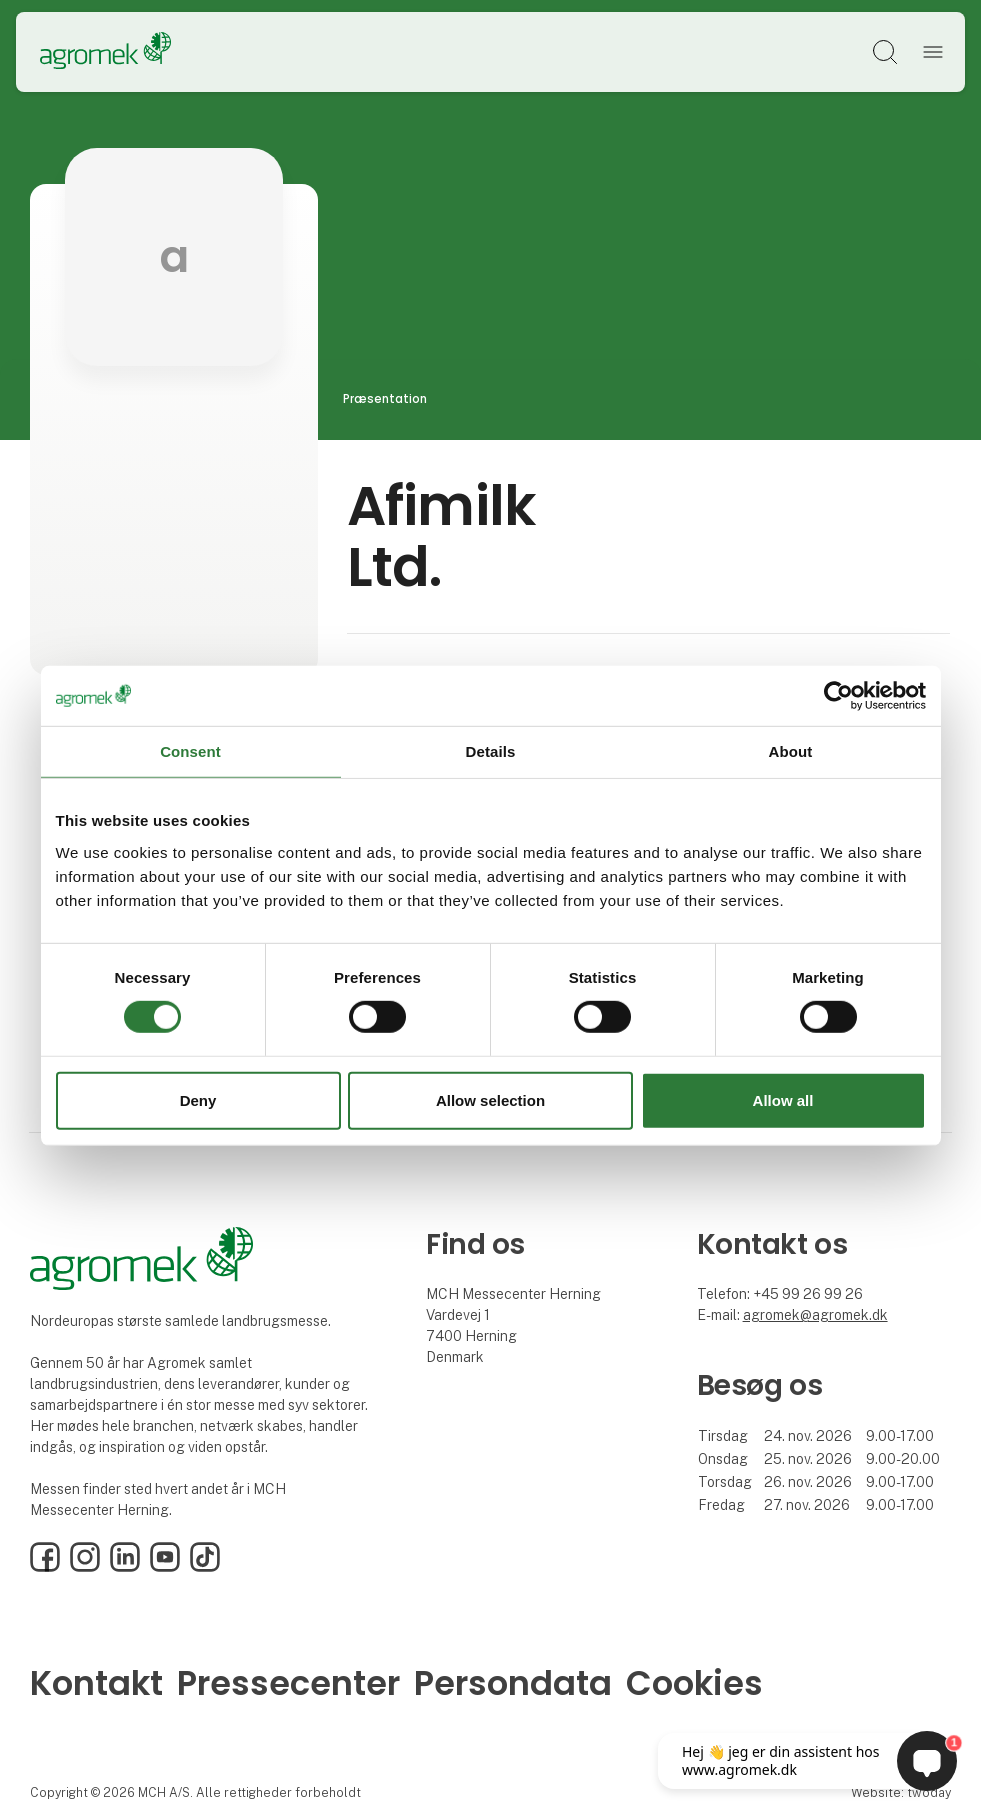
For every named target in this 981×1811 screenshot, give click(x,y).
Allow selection (490, 1100)
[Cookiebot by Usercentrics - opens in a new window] (838, 695)
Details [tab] (491, 750)
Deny (198, 1100)
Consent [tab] (190, 750)
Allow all (783, 1100)
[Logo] (105, 52)
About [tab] (791, 750)
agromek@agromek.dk (815, 1315)
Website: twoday (901, 1792)
